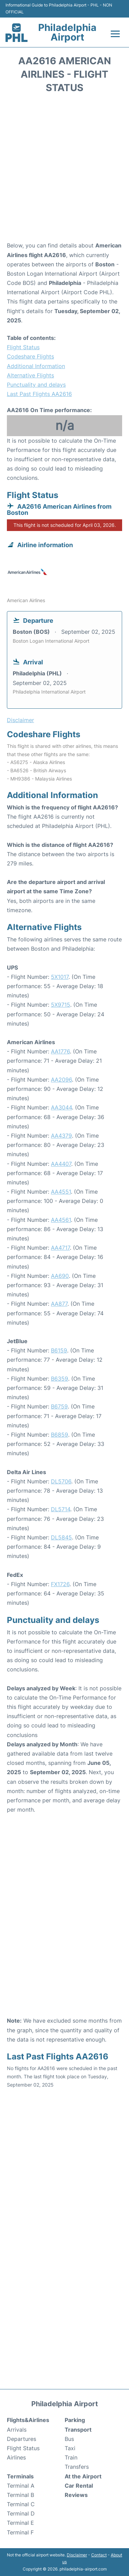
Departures (21, 2438)
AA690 (60, 1275)
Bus (69, 2438)
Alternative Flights (30, 375)
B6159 (59, 1350)
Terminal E (20, 2522)
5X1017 (59, 976)
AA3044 (61, 1107)
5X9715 (60, 1004)
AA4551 (61, 1191)
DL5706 (61, 1481)
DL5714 (60, 1509)
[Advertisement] (64, 169)
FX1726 (60, 1584)
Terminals (20, 2476)
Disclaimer (77, 2554)
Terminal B (20, 2494)
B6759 (59, 1406)
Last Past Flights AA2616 (39, 393)
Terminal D (21, 2513)
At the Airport (83, 2476)
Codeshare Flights (30, 356)
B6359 (59, 1378)
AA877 (59, 1303)
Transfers (77, 2466)
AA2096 (61, 1079)
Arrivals (16, 2429)
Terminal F (20, 2532)
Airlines (16, 2457)
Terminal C (21, 2504)
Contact (99, 2554)
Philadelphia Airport (67, 32)
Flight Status (23, 347)
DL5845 (61, 1537)
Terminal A (20, 2485)
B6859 (59, 1434)
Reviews (76, 2494)
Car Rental (79, 2485)
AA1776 (60, 1051)
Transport (78, 2429)
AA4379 (61, 1135)
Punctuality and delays (36, 384)
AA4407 (61, 1163)
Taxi (70, 2448)
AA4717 (60, 1247)
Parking (75, 2420)
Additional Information (36, 366)
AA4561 (61, 1219)
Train (71, 2457)
